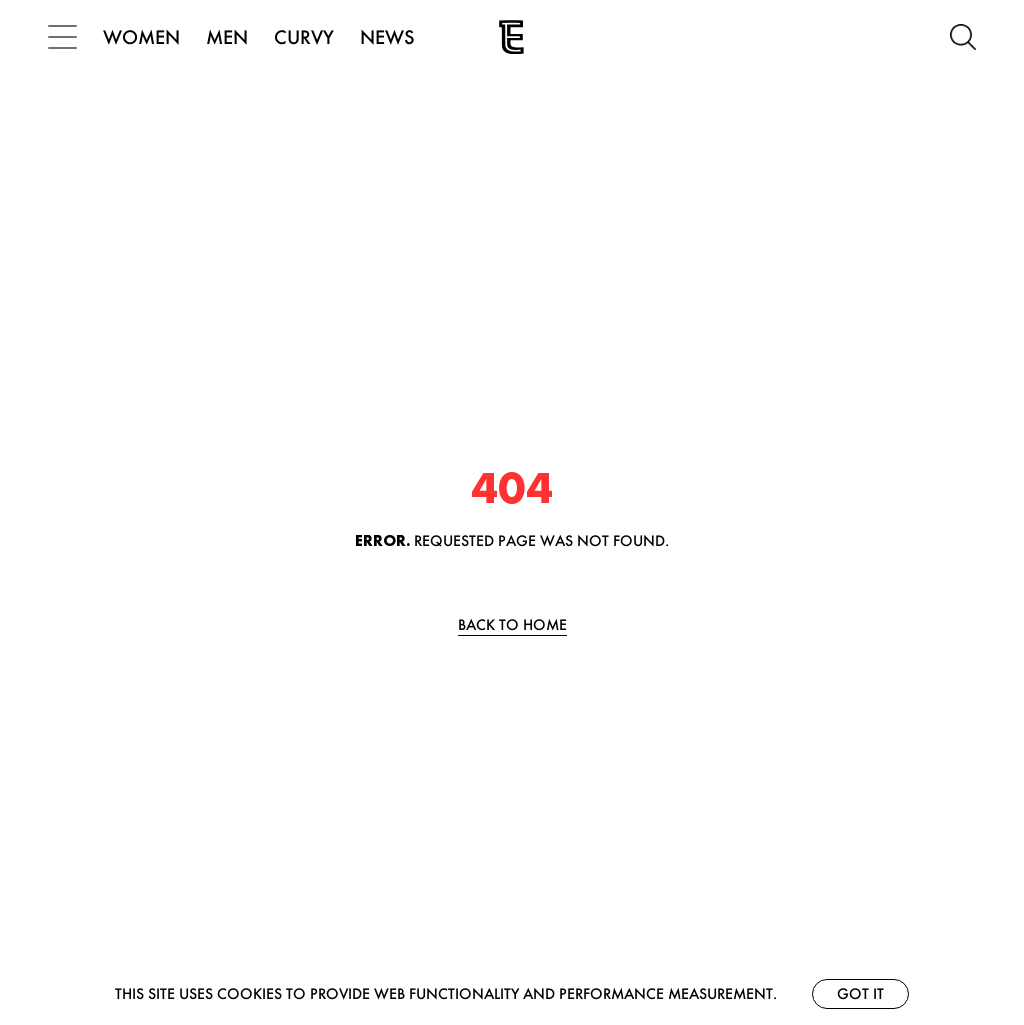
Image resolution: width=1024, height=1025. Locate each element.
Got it (860, 993)
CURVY (304, 37)
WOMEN (141, 37)
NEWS (387, 37)
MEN (227, 37)
